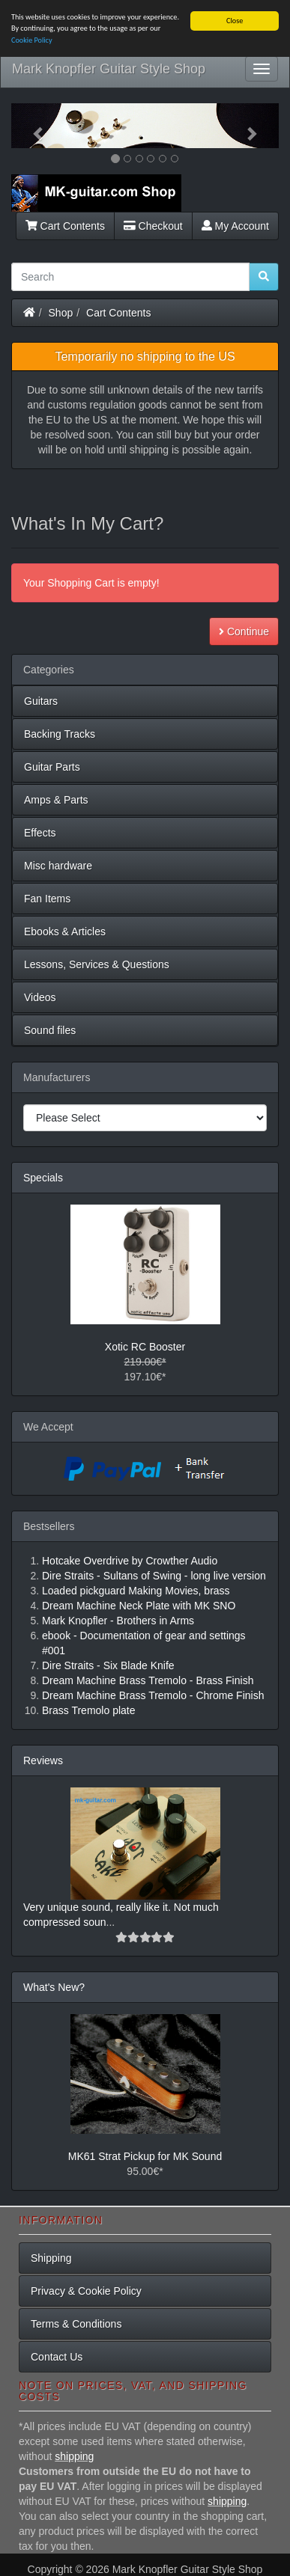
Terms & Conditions (76, 2324)
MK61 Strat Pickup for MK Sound (145, 2156)
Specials (43, 1178)
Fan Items (47, 899)
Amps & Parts (56, 800)
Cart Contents (65, 225)
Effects (40, 833)
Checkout (153, 225)
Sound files (50, 1030)
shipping (74, 2456)
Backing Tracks (59, 734)
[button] (31, 125)
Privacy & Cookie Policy (86, 2291)
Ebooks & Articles (65, 931)
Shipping (51, 2258)
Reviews (43, 1760)
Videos (40, 997)
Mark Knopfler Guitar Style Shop (108, 68)
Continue (244, 631)
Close (234, 20)
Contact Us (56, 2357)
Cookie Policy (31, 40)
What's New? (54, 1987)
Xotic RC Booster (145, 1347)
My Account (235, 225)
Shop (61, 312)
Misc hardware (58, 866)
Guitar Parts (52, 767)
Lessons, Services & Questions (96, 964)
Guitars (41, 701)
